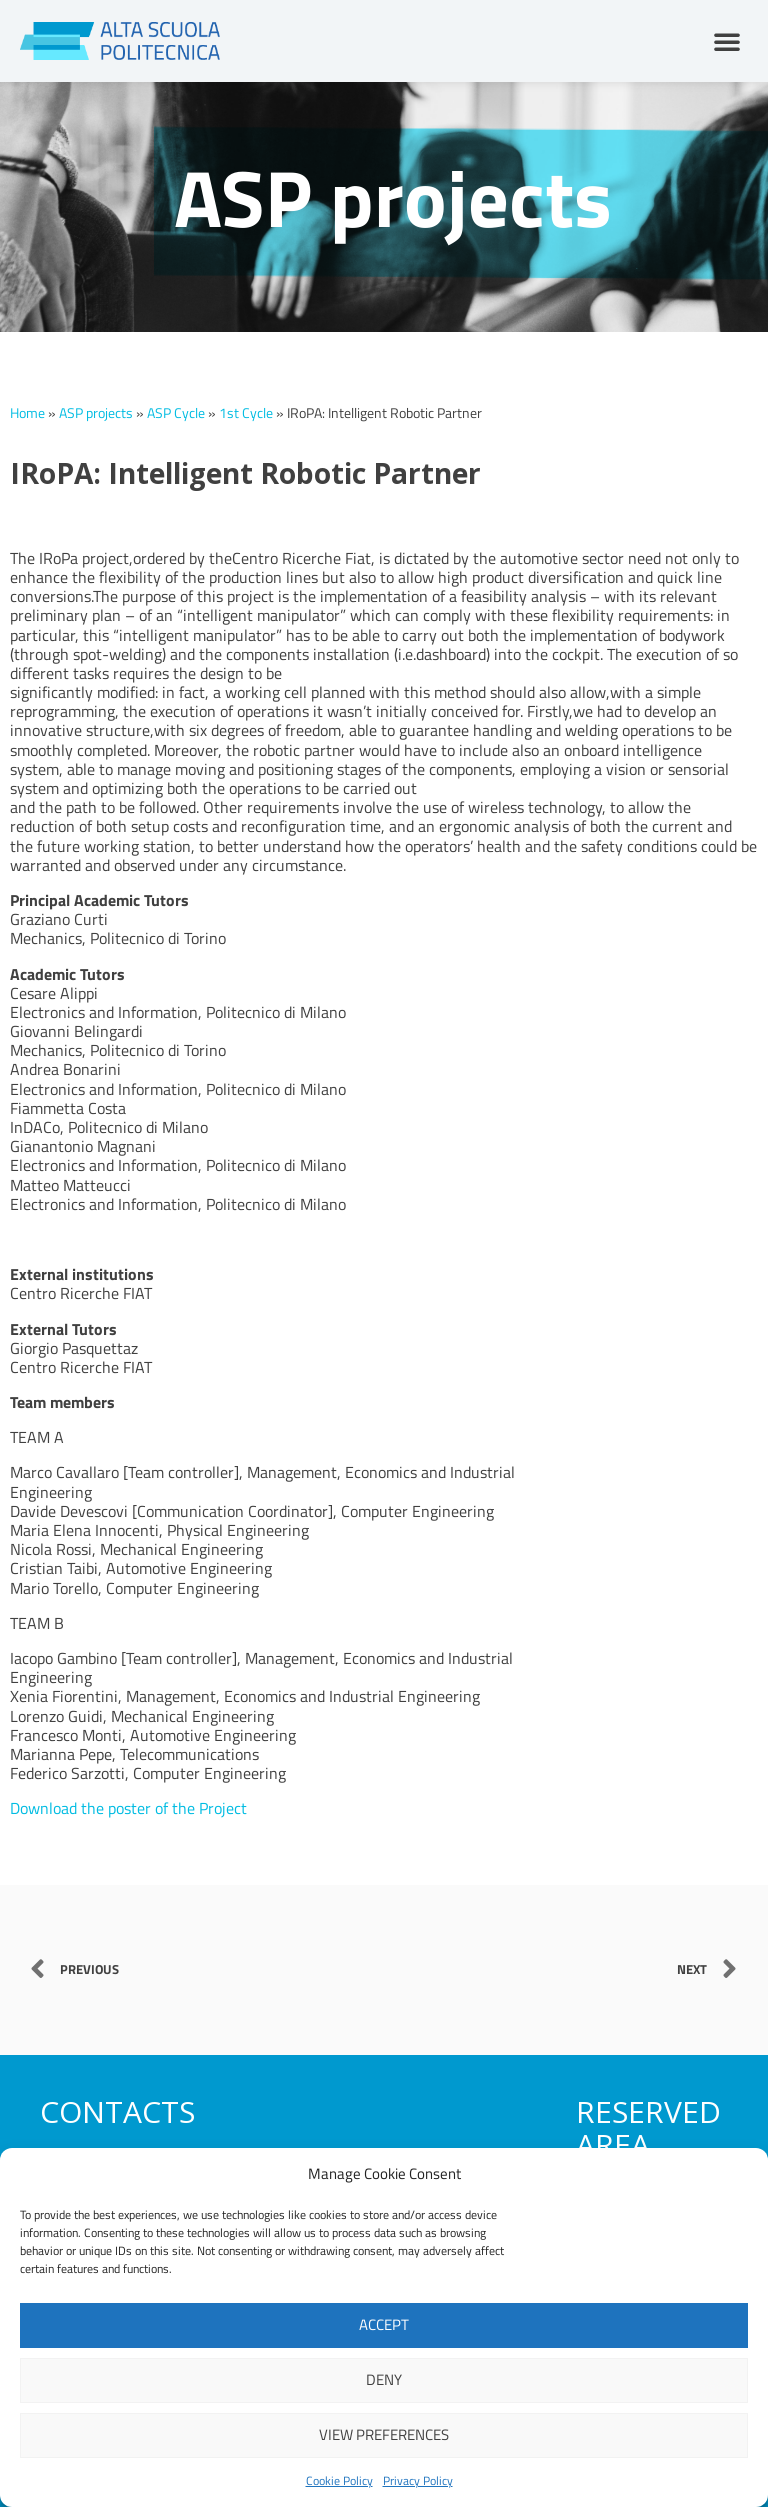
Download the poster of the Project (128, 1808)
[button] (727, 41)
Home (27, 413)
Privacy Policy (418, 2480)
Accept (384, 2324)
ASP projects (96, 413)
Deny (384, 2379)
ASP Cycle (176, 413)
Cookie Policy (339, 2480)
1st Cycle (246, 413)
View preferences (384, 2434)
